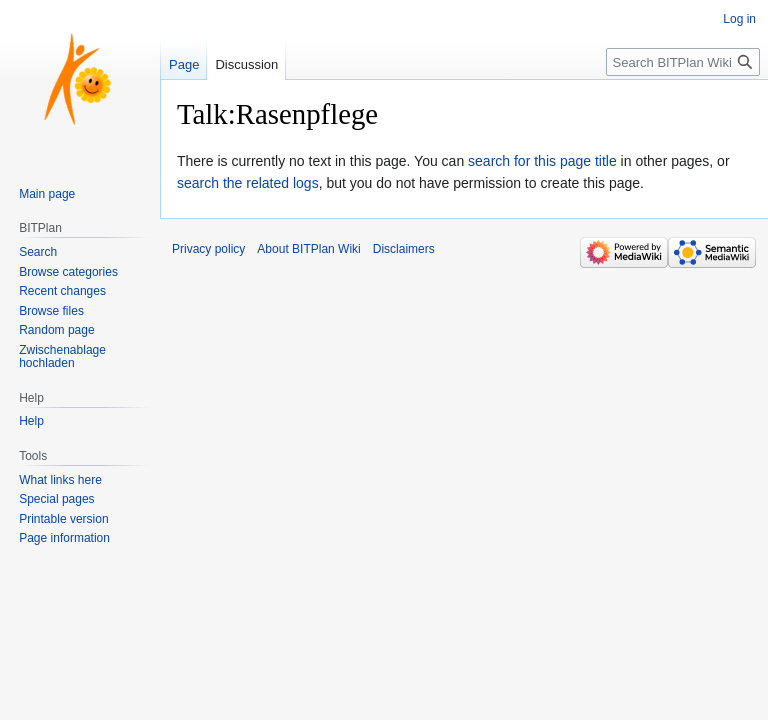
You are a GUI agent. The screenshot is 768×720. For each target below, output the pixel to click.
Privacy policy (208, 249)
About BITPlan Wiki (308, 249)
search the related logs (248, 183)
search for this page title (542, 161)
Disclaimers (404, 249)
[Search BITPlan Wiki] (683, 62)
